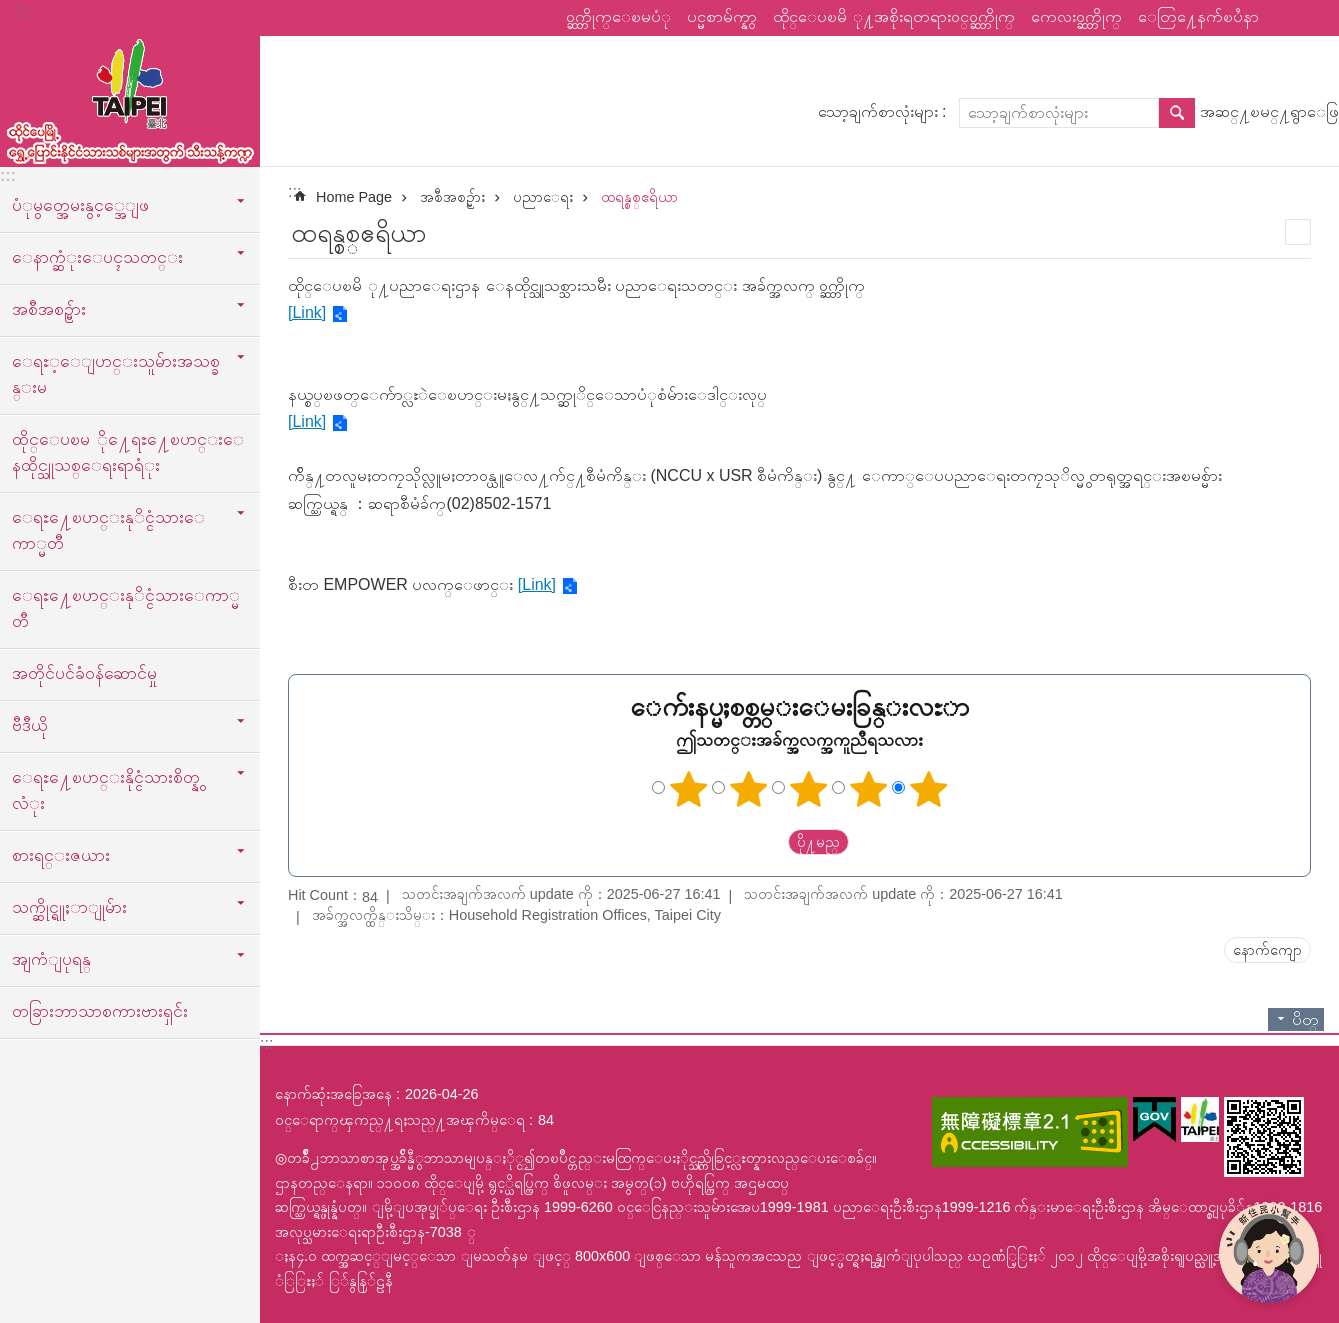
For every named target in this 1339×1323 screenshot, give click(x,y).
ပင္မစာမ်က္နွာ (722, 16)
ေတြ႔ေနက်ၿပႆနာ (1198, 16)
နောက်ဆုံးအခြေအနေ (333, 1094)
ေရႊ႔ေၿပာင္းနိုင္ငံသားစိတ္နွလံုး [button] (106, 790)
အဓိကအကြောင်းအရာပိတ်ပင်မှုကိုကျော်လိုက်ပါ (10, 10)
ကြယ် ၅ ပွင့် (928, 789)
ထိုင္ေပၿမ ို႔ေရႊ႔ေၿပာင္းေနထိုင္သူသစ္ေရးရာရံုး (128, 452)
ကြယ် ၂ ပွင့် (748, 789)
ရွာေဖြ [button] (1177, 113)
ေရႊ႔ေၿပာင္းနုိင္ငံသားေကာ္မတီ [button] (108, 530)
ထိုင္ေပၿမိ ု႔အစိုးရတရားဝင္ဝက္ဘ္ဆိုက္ (894, 16)
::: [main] (294, 191)
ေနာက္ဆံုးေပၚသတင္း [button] (97, 257)
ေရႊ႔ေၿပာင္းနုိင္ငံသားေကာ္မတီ (126, 608)
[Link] (307, 312)
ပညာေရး (543, 197)
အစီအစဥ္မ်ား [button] (49, 309)
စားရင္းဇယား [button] (61, 855)
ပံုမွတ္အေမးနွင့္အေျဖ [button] (80, 205)
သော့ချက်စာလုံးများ (878, 111)
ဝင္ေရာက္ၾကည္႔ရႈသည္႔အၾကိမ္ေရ (400, 1120)
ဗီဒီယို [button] (30, 725)
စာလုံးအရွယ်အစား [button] (1312, 18)
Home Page (354, 197)
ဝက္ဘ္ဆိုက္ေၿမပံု (618, 16)
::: (21, 11)
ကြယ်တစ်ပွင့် (688, 789)
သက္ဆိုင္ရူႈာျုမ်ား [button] (69, 907)
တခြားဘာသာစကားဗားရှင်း (100, 1011)
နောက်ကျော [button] (1267, 950)
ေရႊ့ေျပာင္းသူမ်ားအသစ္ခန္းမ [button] (116, 374)
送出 (769, 842)
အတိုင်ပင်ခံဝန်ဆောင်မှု (84, 673)
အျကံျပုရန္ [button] (51, 959)
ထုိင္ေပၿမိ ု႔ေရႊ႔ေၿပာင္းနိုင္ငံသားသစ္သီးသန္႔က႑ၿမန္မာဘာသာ (130, 97)
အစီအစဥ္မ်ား (452, 197)
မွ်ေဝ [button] (1284, 18)
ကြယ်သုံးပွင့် (808, 789)
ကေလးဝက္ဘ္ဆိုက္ (1076, 16)
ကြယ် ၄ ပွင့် (868, 789)
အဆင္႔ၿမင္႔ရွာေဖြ (1269, 111)
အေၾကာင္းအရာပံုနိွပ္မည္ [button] (1298, 232)
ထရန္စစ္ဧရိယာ (639, 197)
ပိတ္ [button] (1305, 1019)
